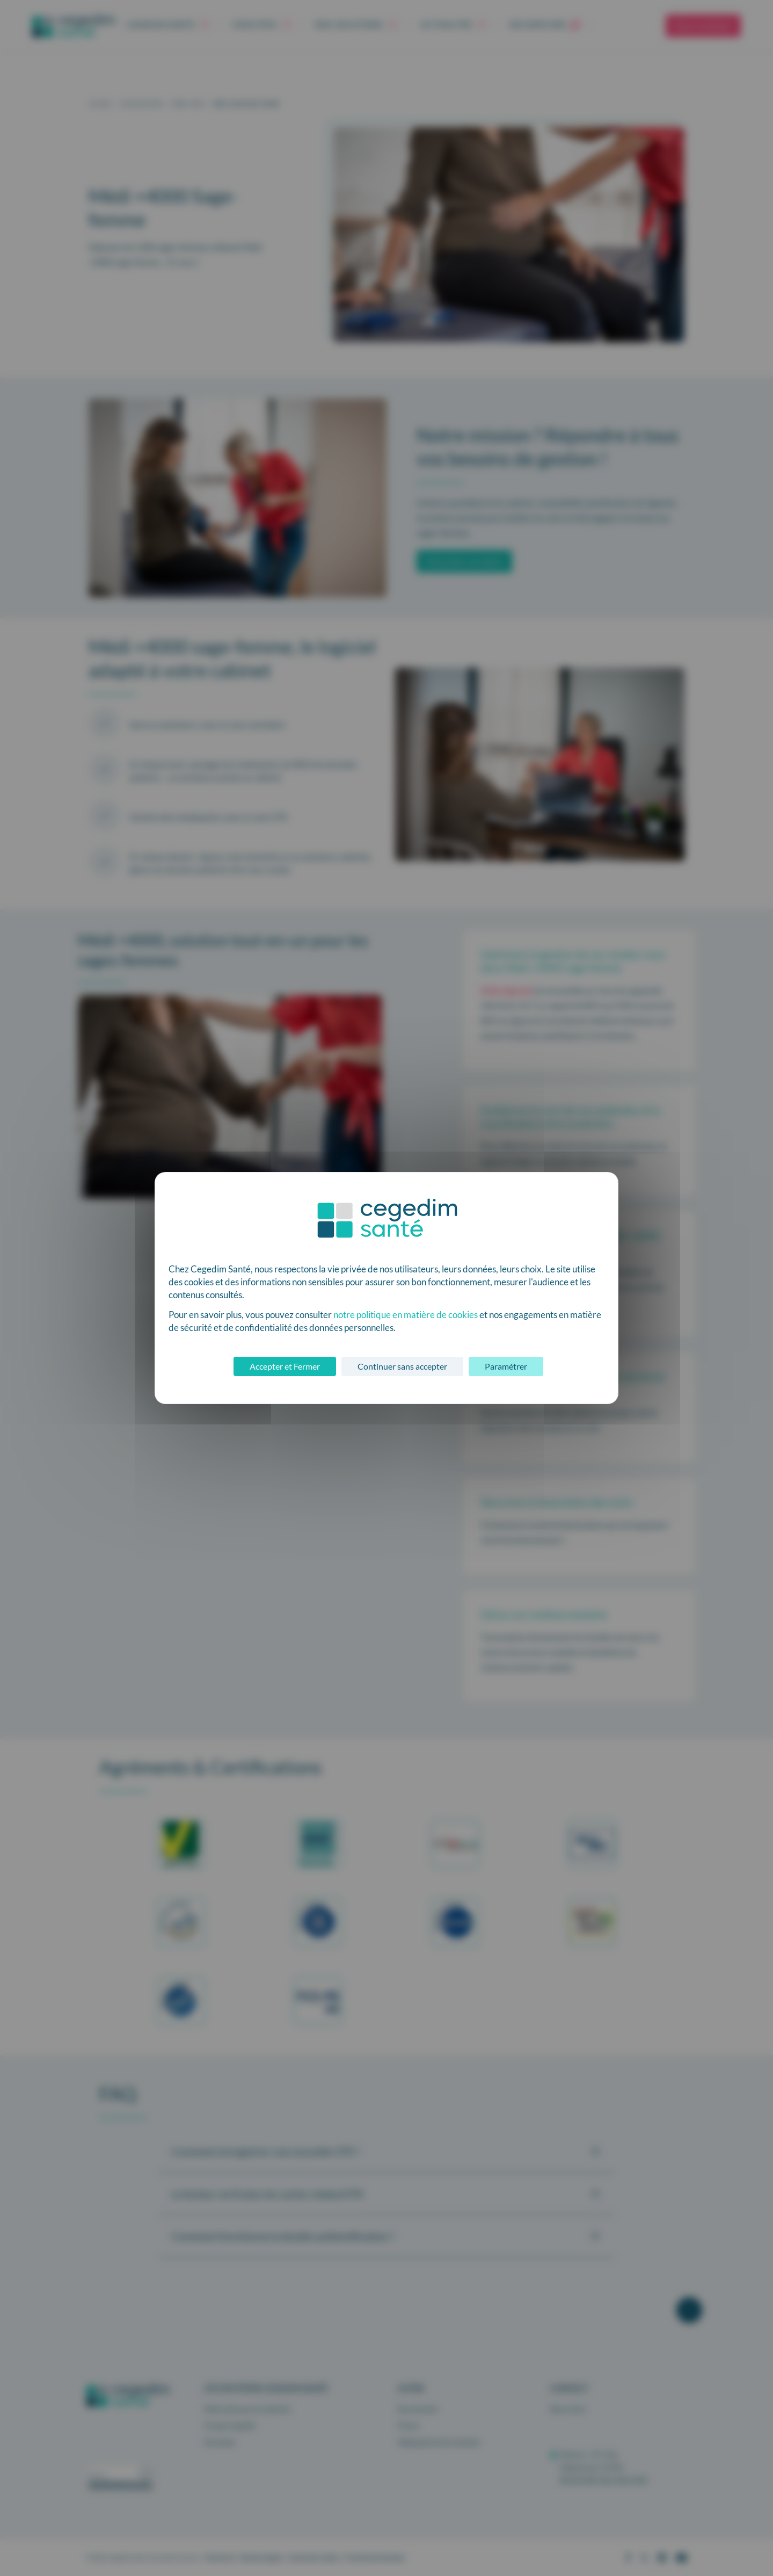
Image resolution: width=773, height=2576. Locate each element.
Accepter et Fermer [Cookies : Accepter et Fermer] (285, 1366)
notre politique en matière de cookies (405, 1314)
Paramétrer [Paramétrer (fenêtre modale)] (506, 1366)
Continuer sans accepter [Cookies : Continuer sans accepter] (402, 1366)
